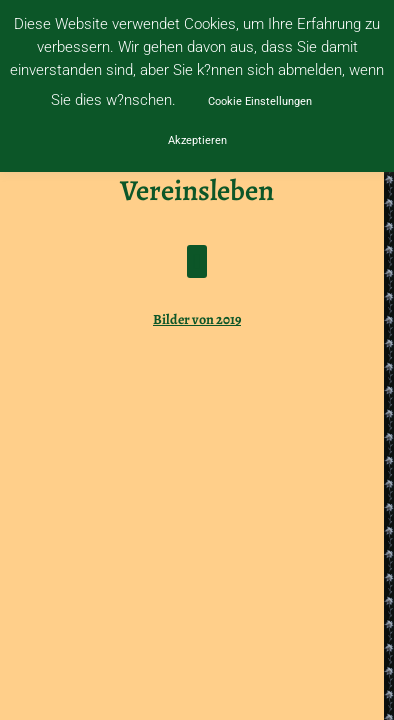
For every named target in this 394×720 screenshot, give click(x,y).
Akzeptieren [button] (197, 140)
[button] (196, 261)
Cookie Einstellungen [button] (260, 101)
